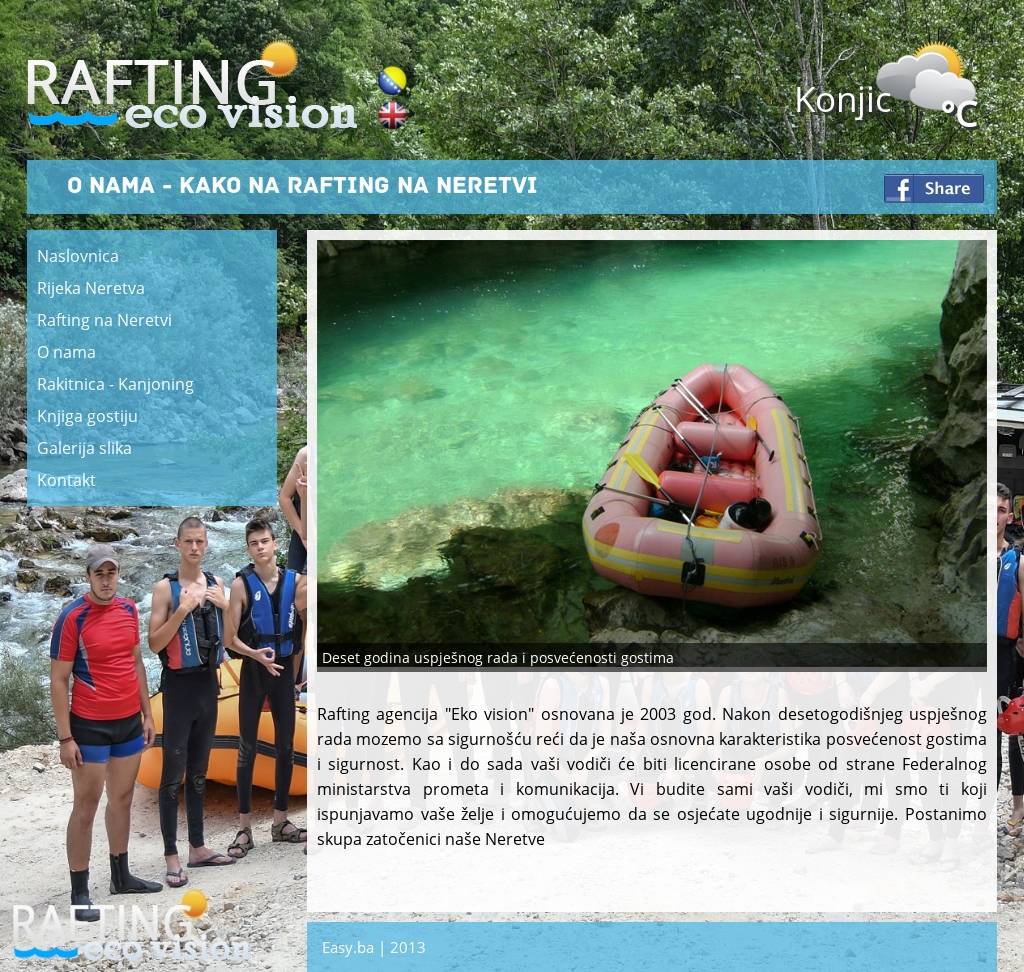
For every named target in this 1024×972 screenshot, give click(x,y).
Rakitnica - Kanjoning (115, 384)
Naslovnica (78, 256)
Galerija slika (84, 448)
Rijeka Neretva (91, 288)
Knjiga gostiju (87, 416)
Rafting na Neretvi (104, 320)
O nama (66, 352)
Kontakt (66, 480)
